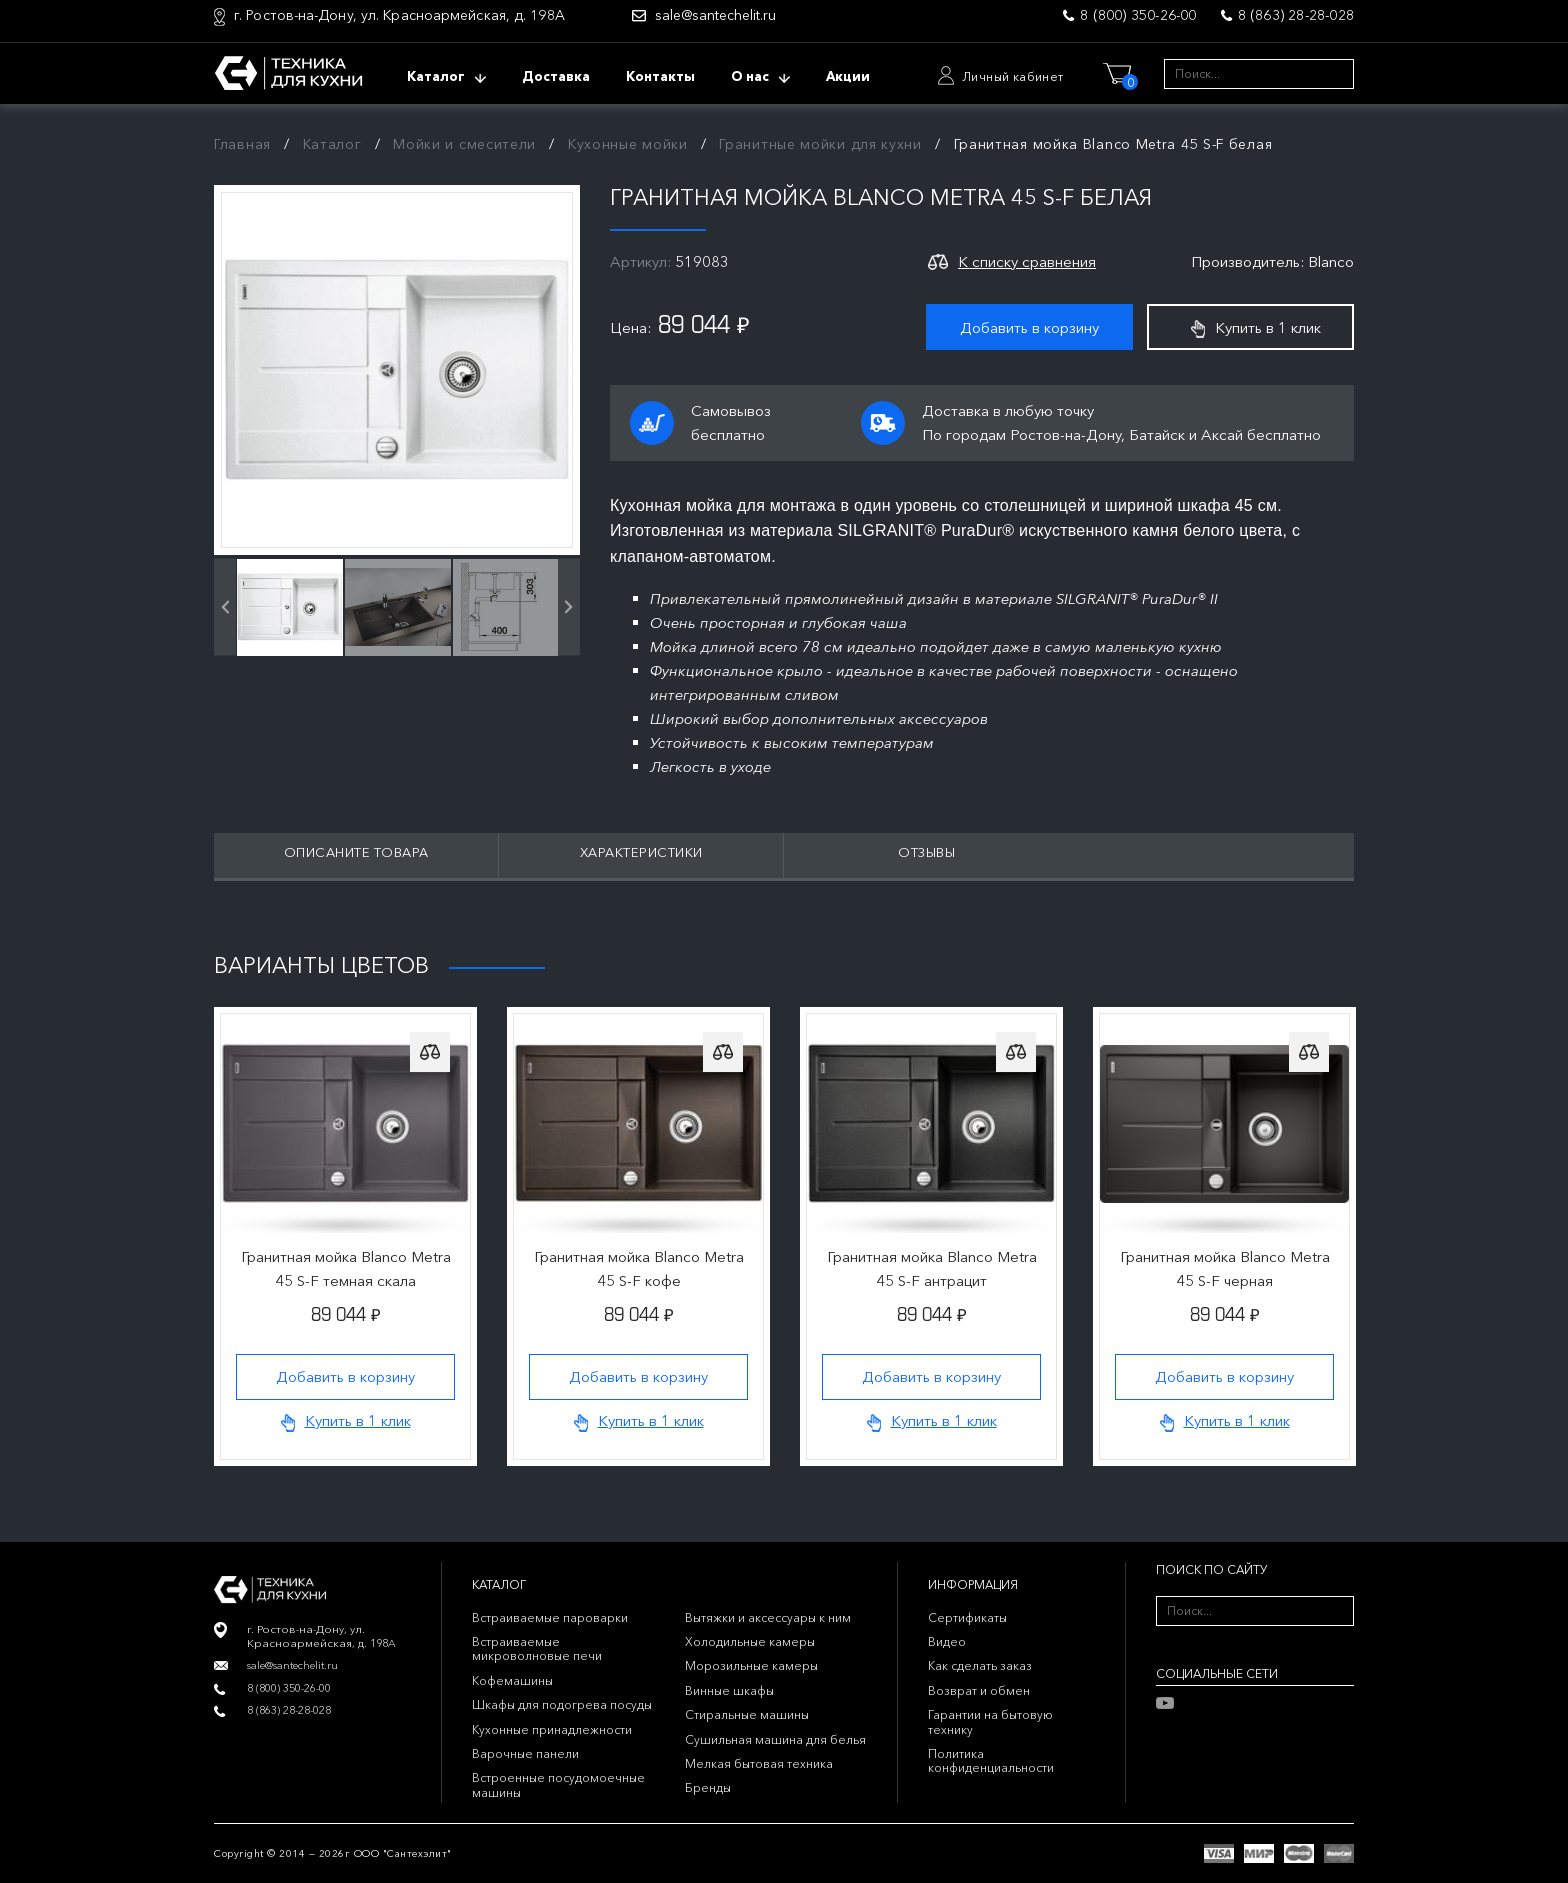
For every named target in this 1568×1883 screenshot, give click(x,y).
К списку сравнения (1027, 261)
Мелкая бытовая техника (759, 1763)
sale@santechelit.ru (715, 15)
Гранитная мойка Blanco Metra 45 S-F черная (1225, 1268)
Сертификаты (967, 1617)
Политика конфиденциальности (991, 1760)
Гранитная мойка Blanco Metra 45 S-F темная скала (346, 1268)
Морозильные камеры (751, 1665)
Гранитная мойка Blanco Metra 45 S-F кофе (639, 1268)
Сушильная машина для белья (775, 1739)
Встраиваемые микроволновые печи (537, 1648)
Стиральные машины (747, 1714)
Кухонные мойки (628, 144)
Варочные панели (525, 1753)
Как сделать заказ (980, 1665)
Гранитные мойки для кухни (820, 144)
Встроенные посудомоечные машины (558, 1784)
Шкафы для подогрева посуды (562, 1704)
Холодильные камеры (750, 1641)
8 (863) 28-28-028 (1296, 15)
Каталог (332, 144)
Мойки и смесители (464, 144)
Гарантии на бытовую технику (990, 1721)
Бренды (708, 1787)
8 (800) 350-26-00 (1138, 15)
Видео (947, 1641)
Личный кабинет (1013, 76)
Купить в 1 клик (1256, 328)
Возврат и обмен (979, 1690)
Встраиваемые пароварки (550, 1617)
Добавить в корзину (1029, 327)
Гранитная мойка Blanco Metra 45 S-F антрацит (932, 1268)
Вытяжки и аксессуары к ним (768, 1617)
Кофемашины (512, 1680)
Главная (242, 144)
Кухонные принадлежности (552, 1729)
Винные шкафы (729, 1690)
